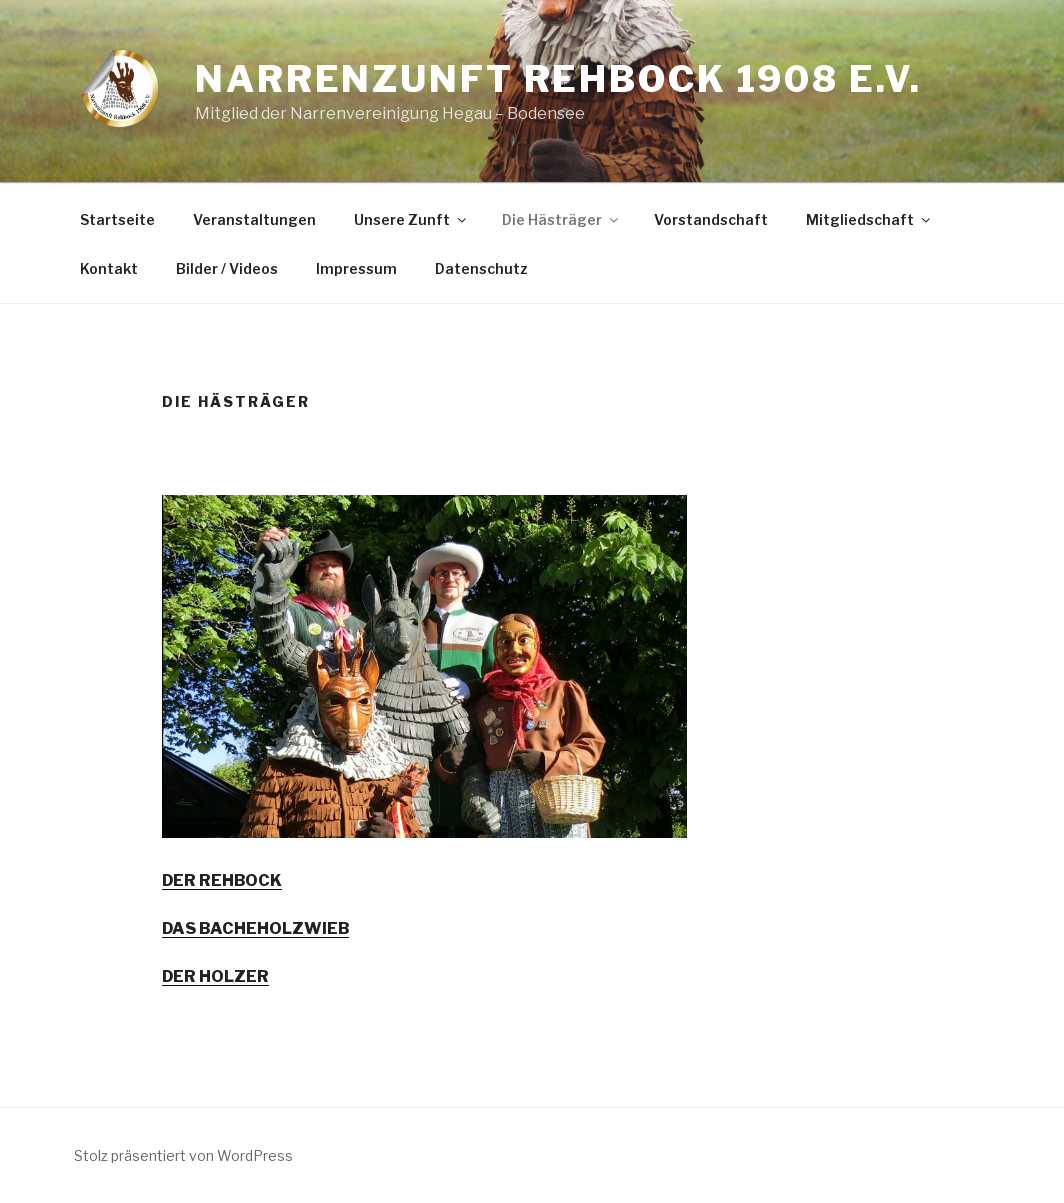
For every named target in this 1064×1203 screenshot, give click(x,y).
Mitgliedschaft (869, 219)
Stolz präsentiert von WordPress (183, 1155)
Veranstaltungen (254, 219)
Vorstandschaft (711, 219)
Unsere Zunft (411, 219)
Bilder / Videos (227, 268)
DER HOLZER (215, 976)
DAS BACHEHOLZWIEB (255, 928)
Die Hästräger (561, 219)
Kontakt (109, 268)
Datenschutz (481, 268)
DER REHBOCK (222, 880)
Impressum (356, 268)
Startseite (117, 219)
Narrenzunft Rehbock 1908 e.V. (558, 79)
